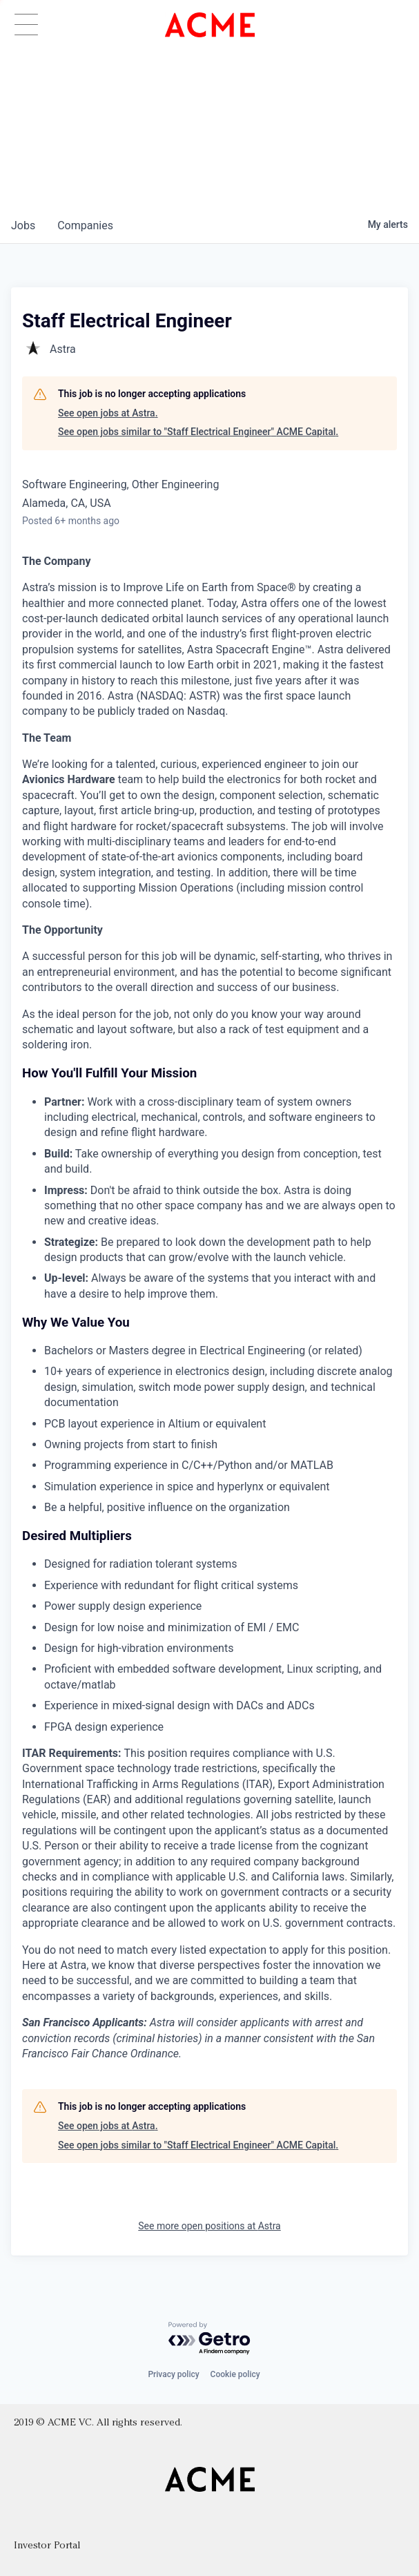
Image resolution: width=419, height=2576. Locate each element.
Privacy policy (173, 2374)
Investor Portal (47, 2546)
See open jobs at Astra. (108, 413)
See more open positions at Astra (209, 2225)
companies (85, 225)
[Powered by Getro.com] (209, 2339)
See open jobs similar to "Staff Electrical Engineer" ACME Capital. (198, 431)
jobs (23, 225)
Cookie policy (235, 2374)
